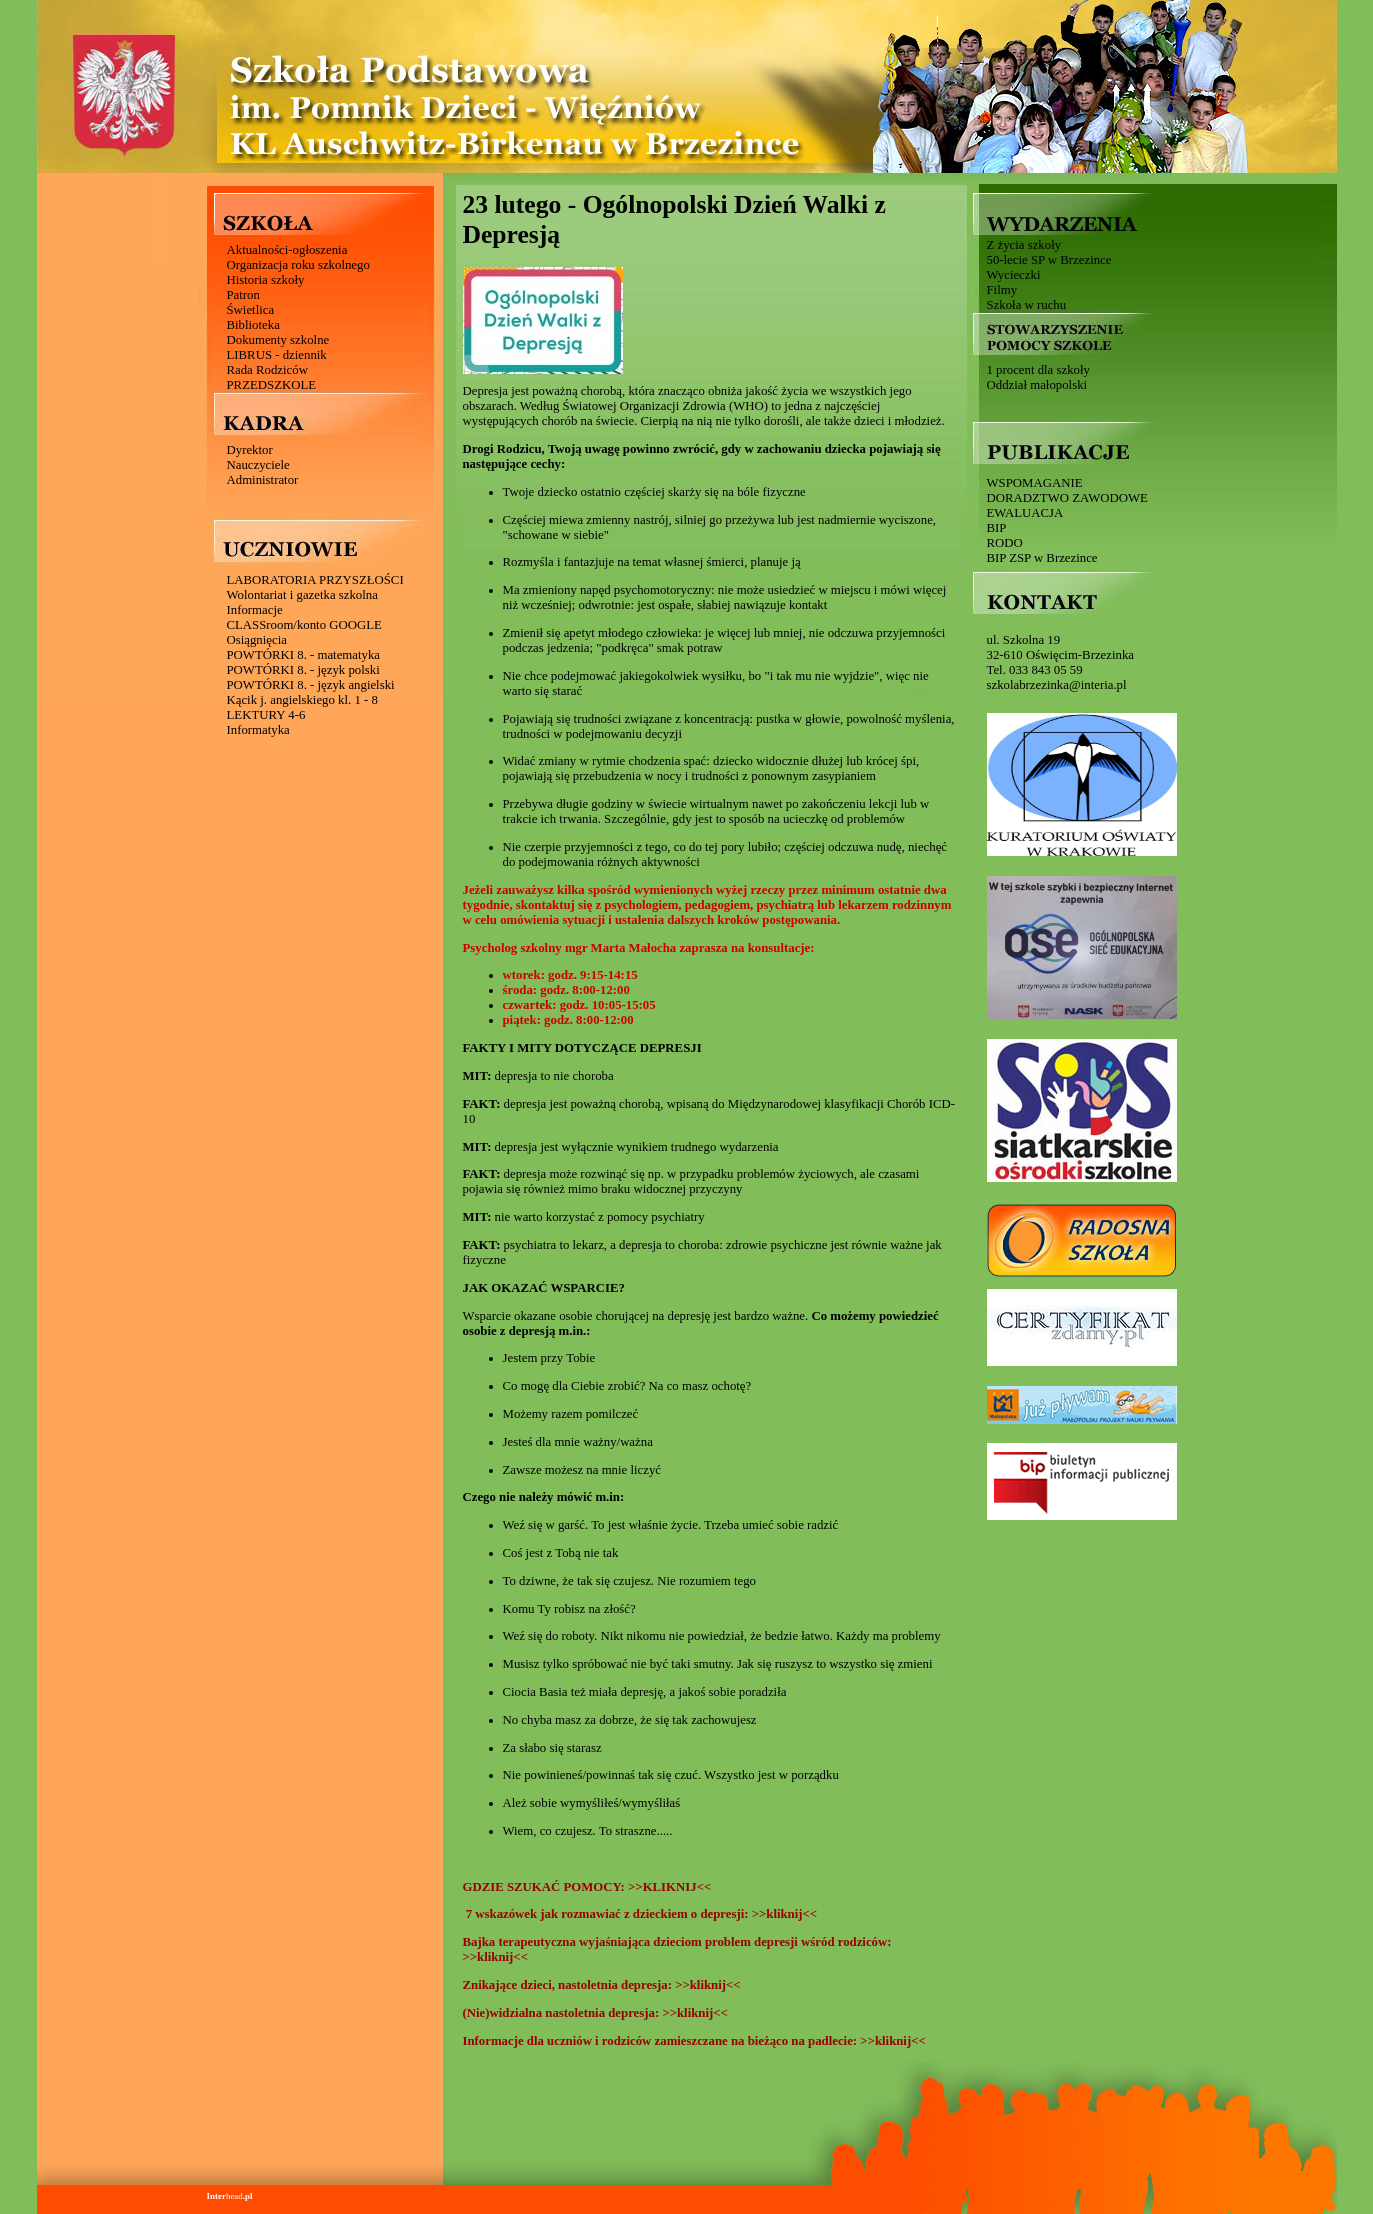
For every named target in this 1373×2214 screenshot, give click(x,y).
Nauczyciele (258, 465)
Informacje (255, 610)
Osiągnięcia (257, 640)
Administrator (263, 480)
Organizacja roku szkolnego (298, 265)
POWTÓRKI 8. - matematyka (304, 655)
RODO (1005, 543)
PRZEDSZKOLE (272, 385)
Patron (243, 295)
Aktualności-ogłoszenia (287, 250)
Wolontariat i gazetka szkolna (302, 595)
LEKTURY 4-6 (266, 715)
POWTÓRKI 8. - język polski (303, 670)
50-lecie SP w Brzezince (1049, 260)
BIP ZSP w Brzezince (1042, 558)
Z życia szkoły (1024, 245)
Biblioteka (253, 325)
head (230, 2196)
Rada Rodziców (267, 370)
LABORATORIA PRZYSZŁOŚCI (315, 580)
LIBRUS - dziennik (277, 355)
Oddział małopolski (1037, 385)
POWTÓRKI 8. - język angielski (311, 685)
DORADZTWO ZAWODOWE (1067, 498)
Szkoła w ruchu (1027, 305)
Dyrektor (250, 450)
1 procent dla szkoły (1038, 370)
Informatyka (258, 730)
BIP (997, 528)
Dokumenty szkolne (278, 340)
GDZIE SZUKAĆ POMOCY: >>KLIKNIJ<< (589, 1887)
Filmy (1002, 290)
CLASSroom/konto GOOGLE (304, 625)
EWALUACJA (1025, 513)
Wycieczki (1014, 275)
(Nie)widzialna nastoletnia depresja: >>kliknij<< (599, 2013)
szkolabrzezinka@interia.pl (1057, 685)
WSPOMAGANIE (1035, 483)
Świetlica (251, 310)
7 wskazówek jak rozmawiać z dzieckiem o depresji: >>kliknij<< (640, 1914)
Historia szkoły (266, 280)
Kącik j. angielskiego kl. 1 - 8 (302, 700)
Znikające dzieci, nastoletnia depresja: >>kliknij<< (605, 1985)
